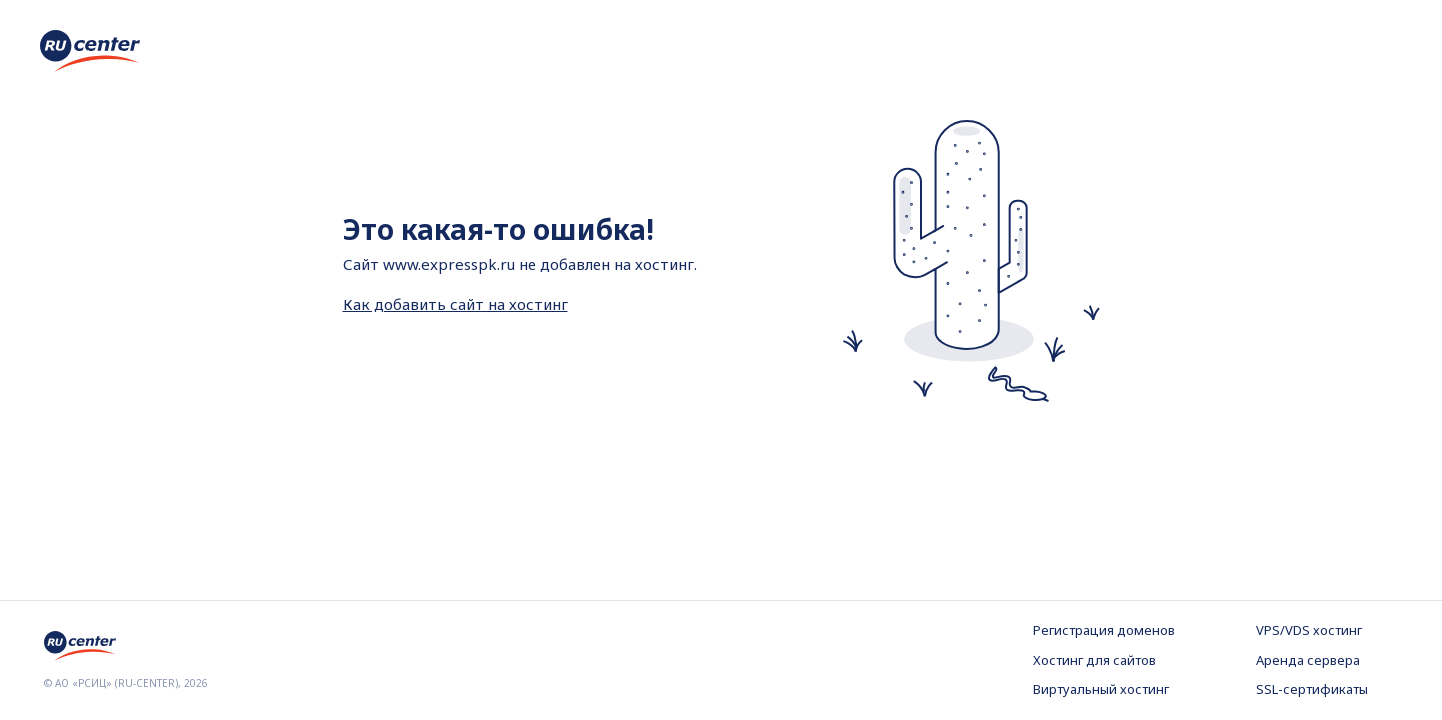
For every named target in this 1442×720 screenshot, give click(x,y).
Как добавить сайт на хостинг (455, 304)
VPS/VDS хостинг (1309, 630)
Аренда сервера (1308, 660)
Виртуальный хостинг (1101, 689)
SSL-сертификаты (1312, 689)
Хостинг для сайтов (1094, 660)
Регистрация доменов (1104, 630)
